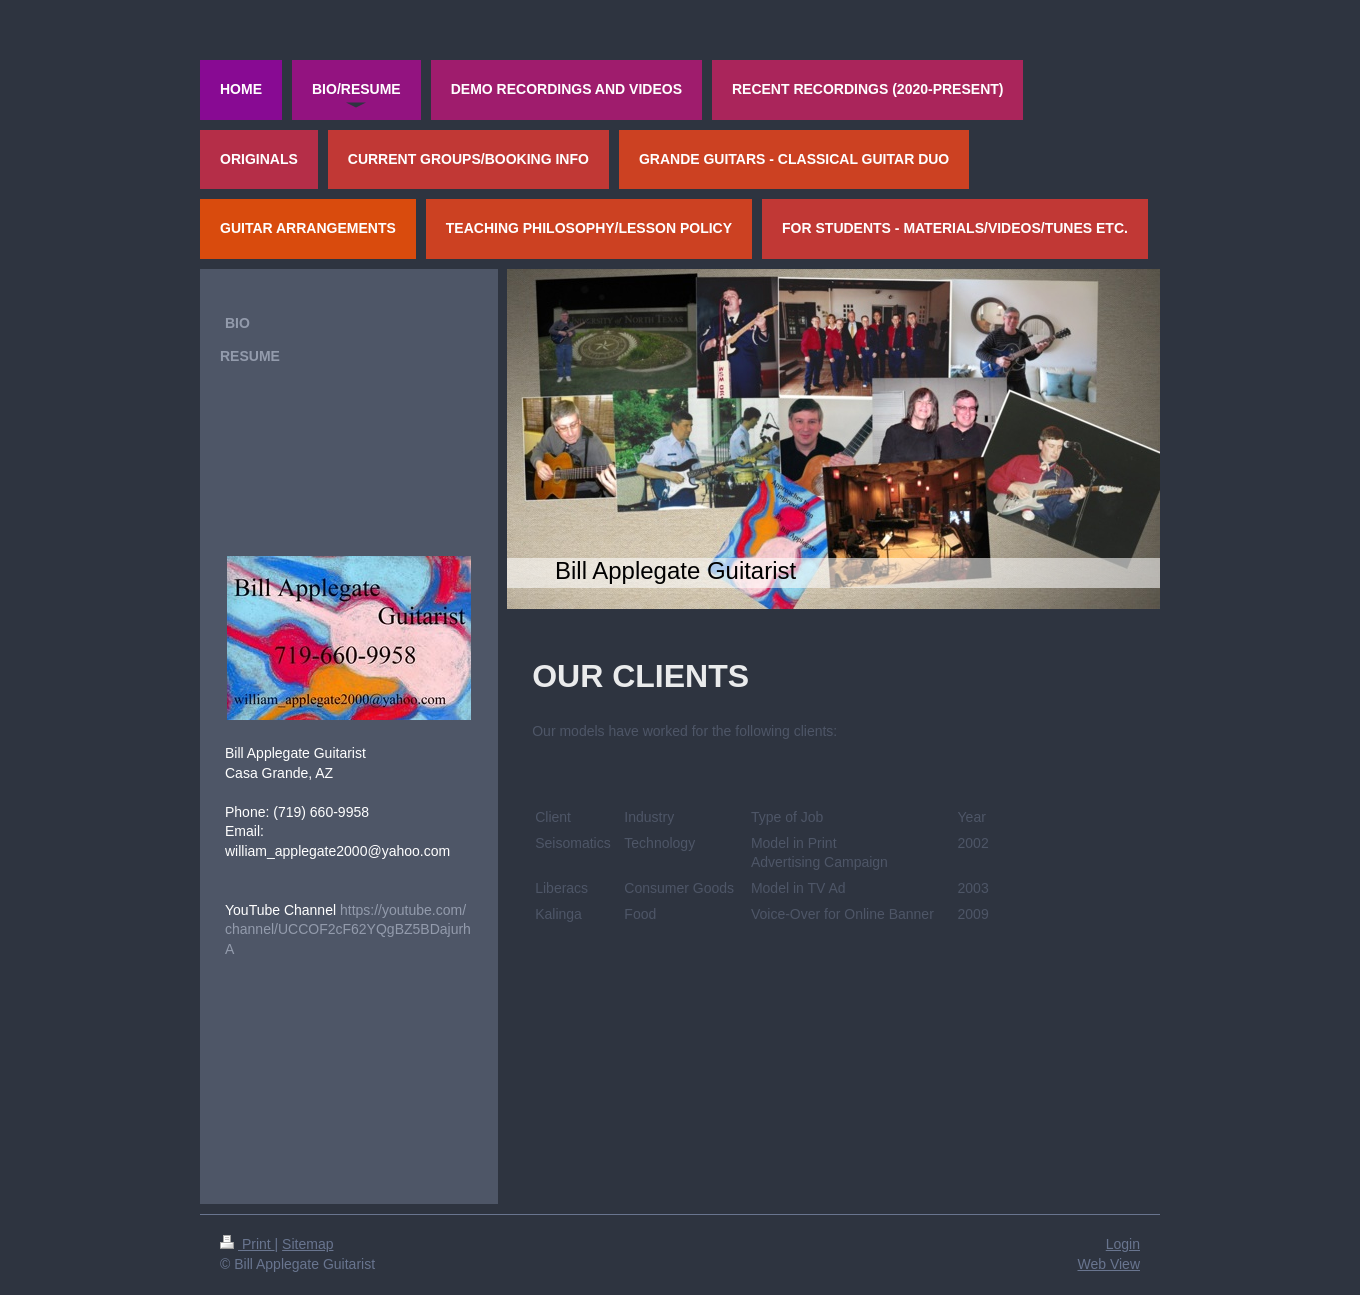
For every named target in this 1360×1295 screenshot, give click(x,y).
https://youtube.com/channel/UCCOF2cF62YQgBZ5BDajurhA (348, 929)
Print (247, 1244)
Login (1123, 1244)
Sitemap (307, 1244)
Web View (1108, 1264)
